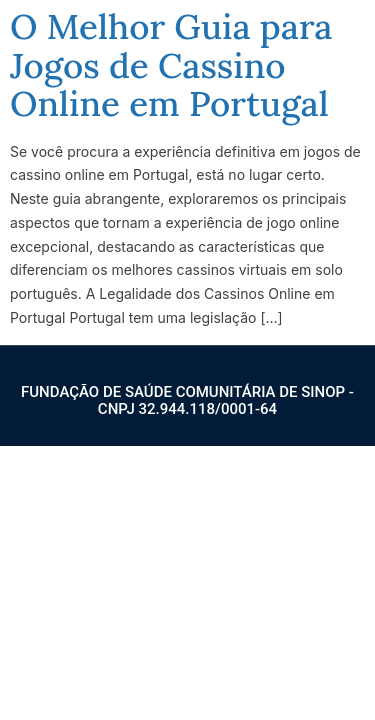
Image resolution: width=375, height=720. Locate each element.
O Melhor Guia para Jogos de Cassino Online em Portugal (171, 65)
